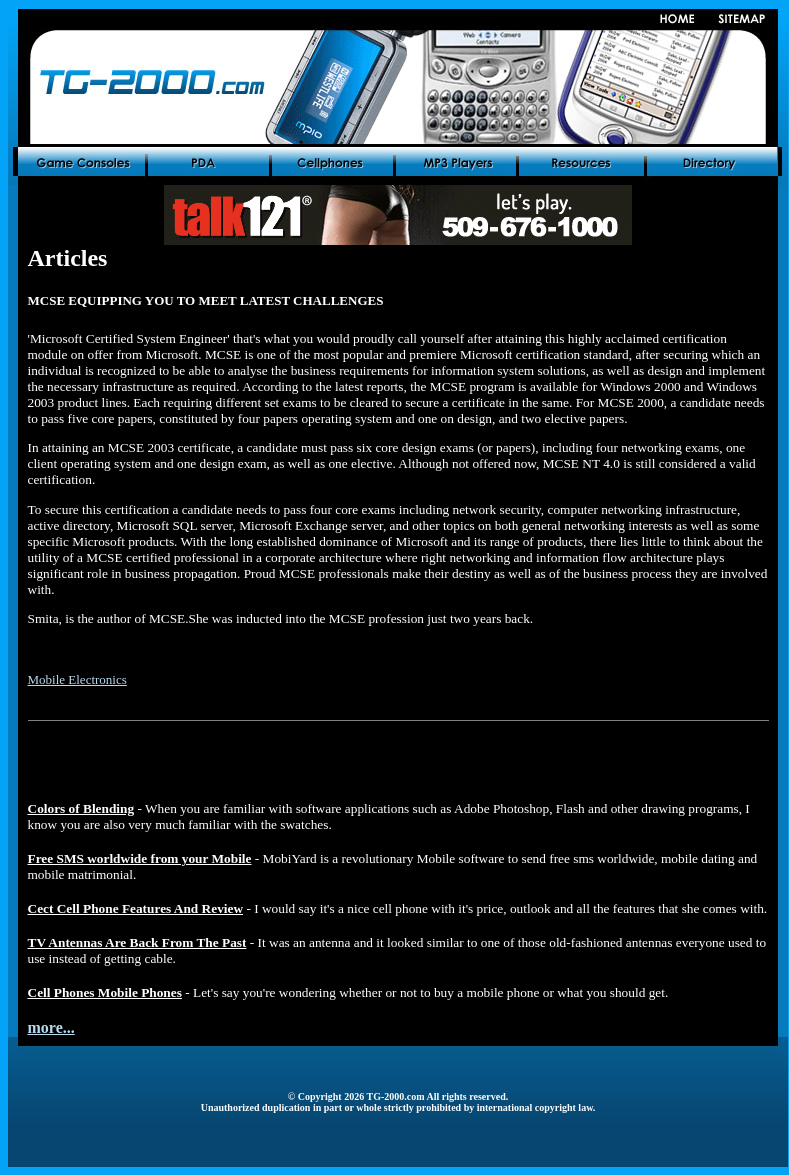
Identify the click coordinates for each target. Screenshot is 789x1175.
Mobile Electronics (77, 679)
